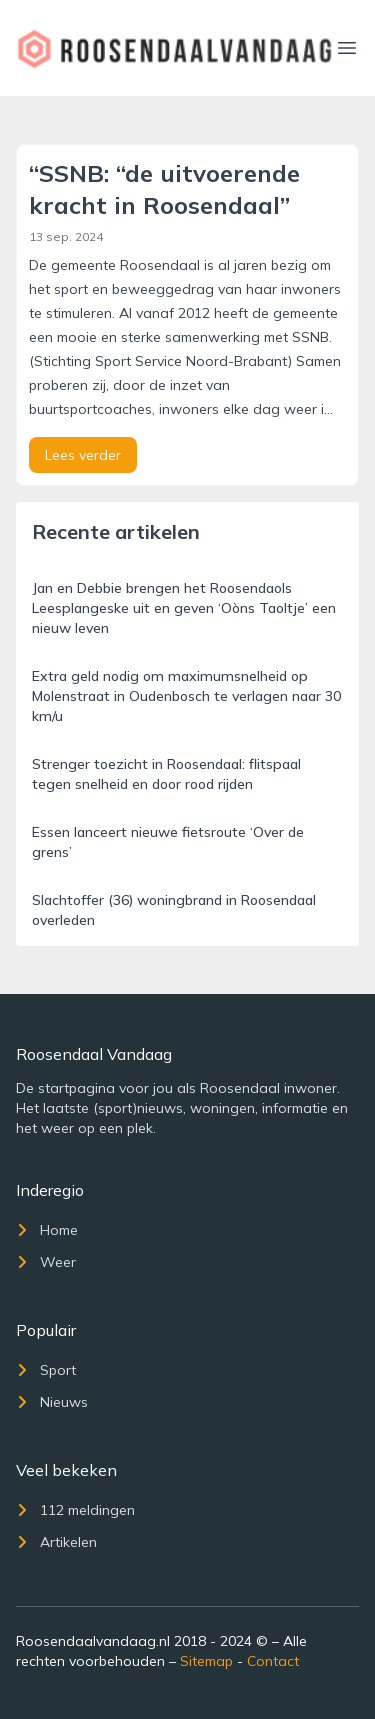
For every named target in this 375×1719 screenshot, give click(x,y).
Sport (46, 1370)
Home (47, 1230)
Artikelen (56, 1542)
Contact (273, 1661)
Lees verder (83, 455)
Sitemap (206, 1661)
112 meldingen (75, 1510)
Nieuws (52, 1402)
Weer (46, 1262)
